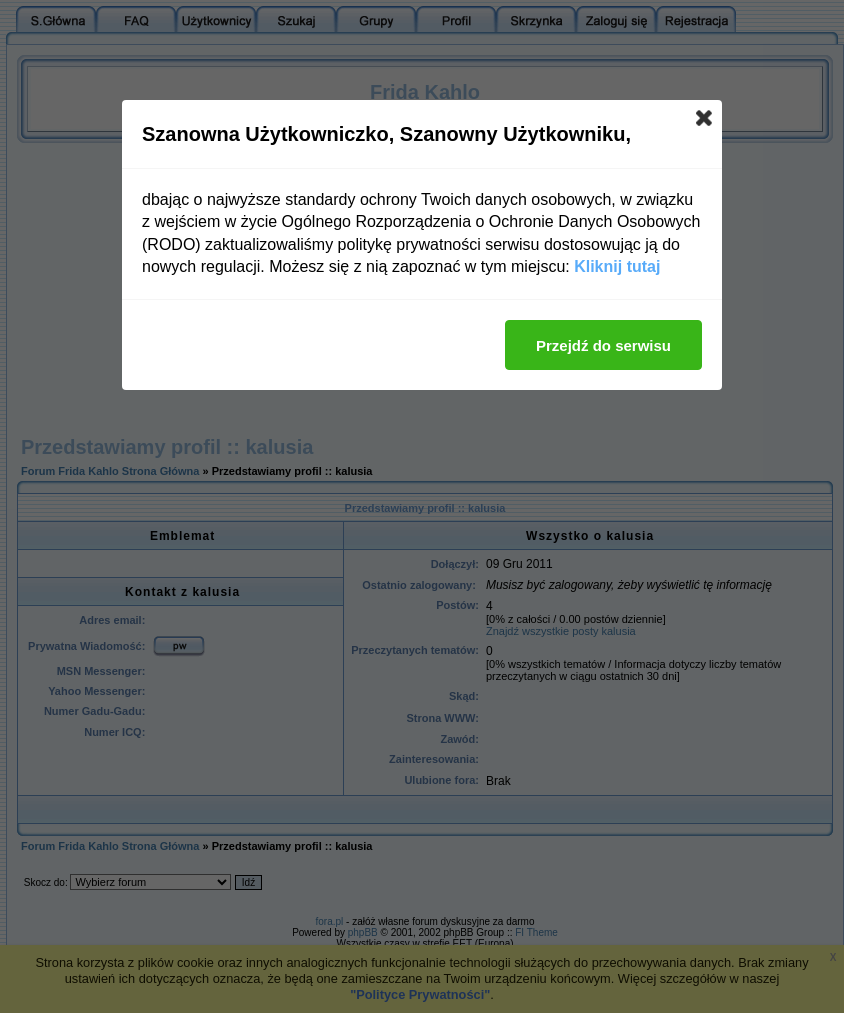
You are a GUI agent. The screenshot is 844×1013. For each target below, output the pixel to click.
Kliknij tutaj (617, 266)
